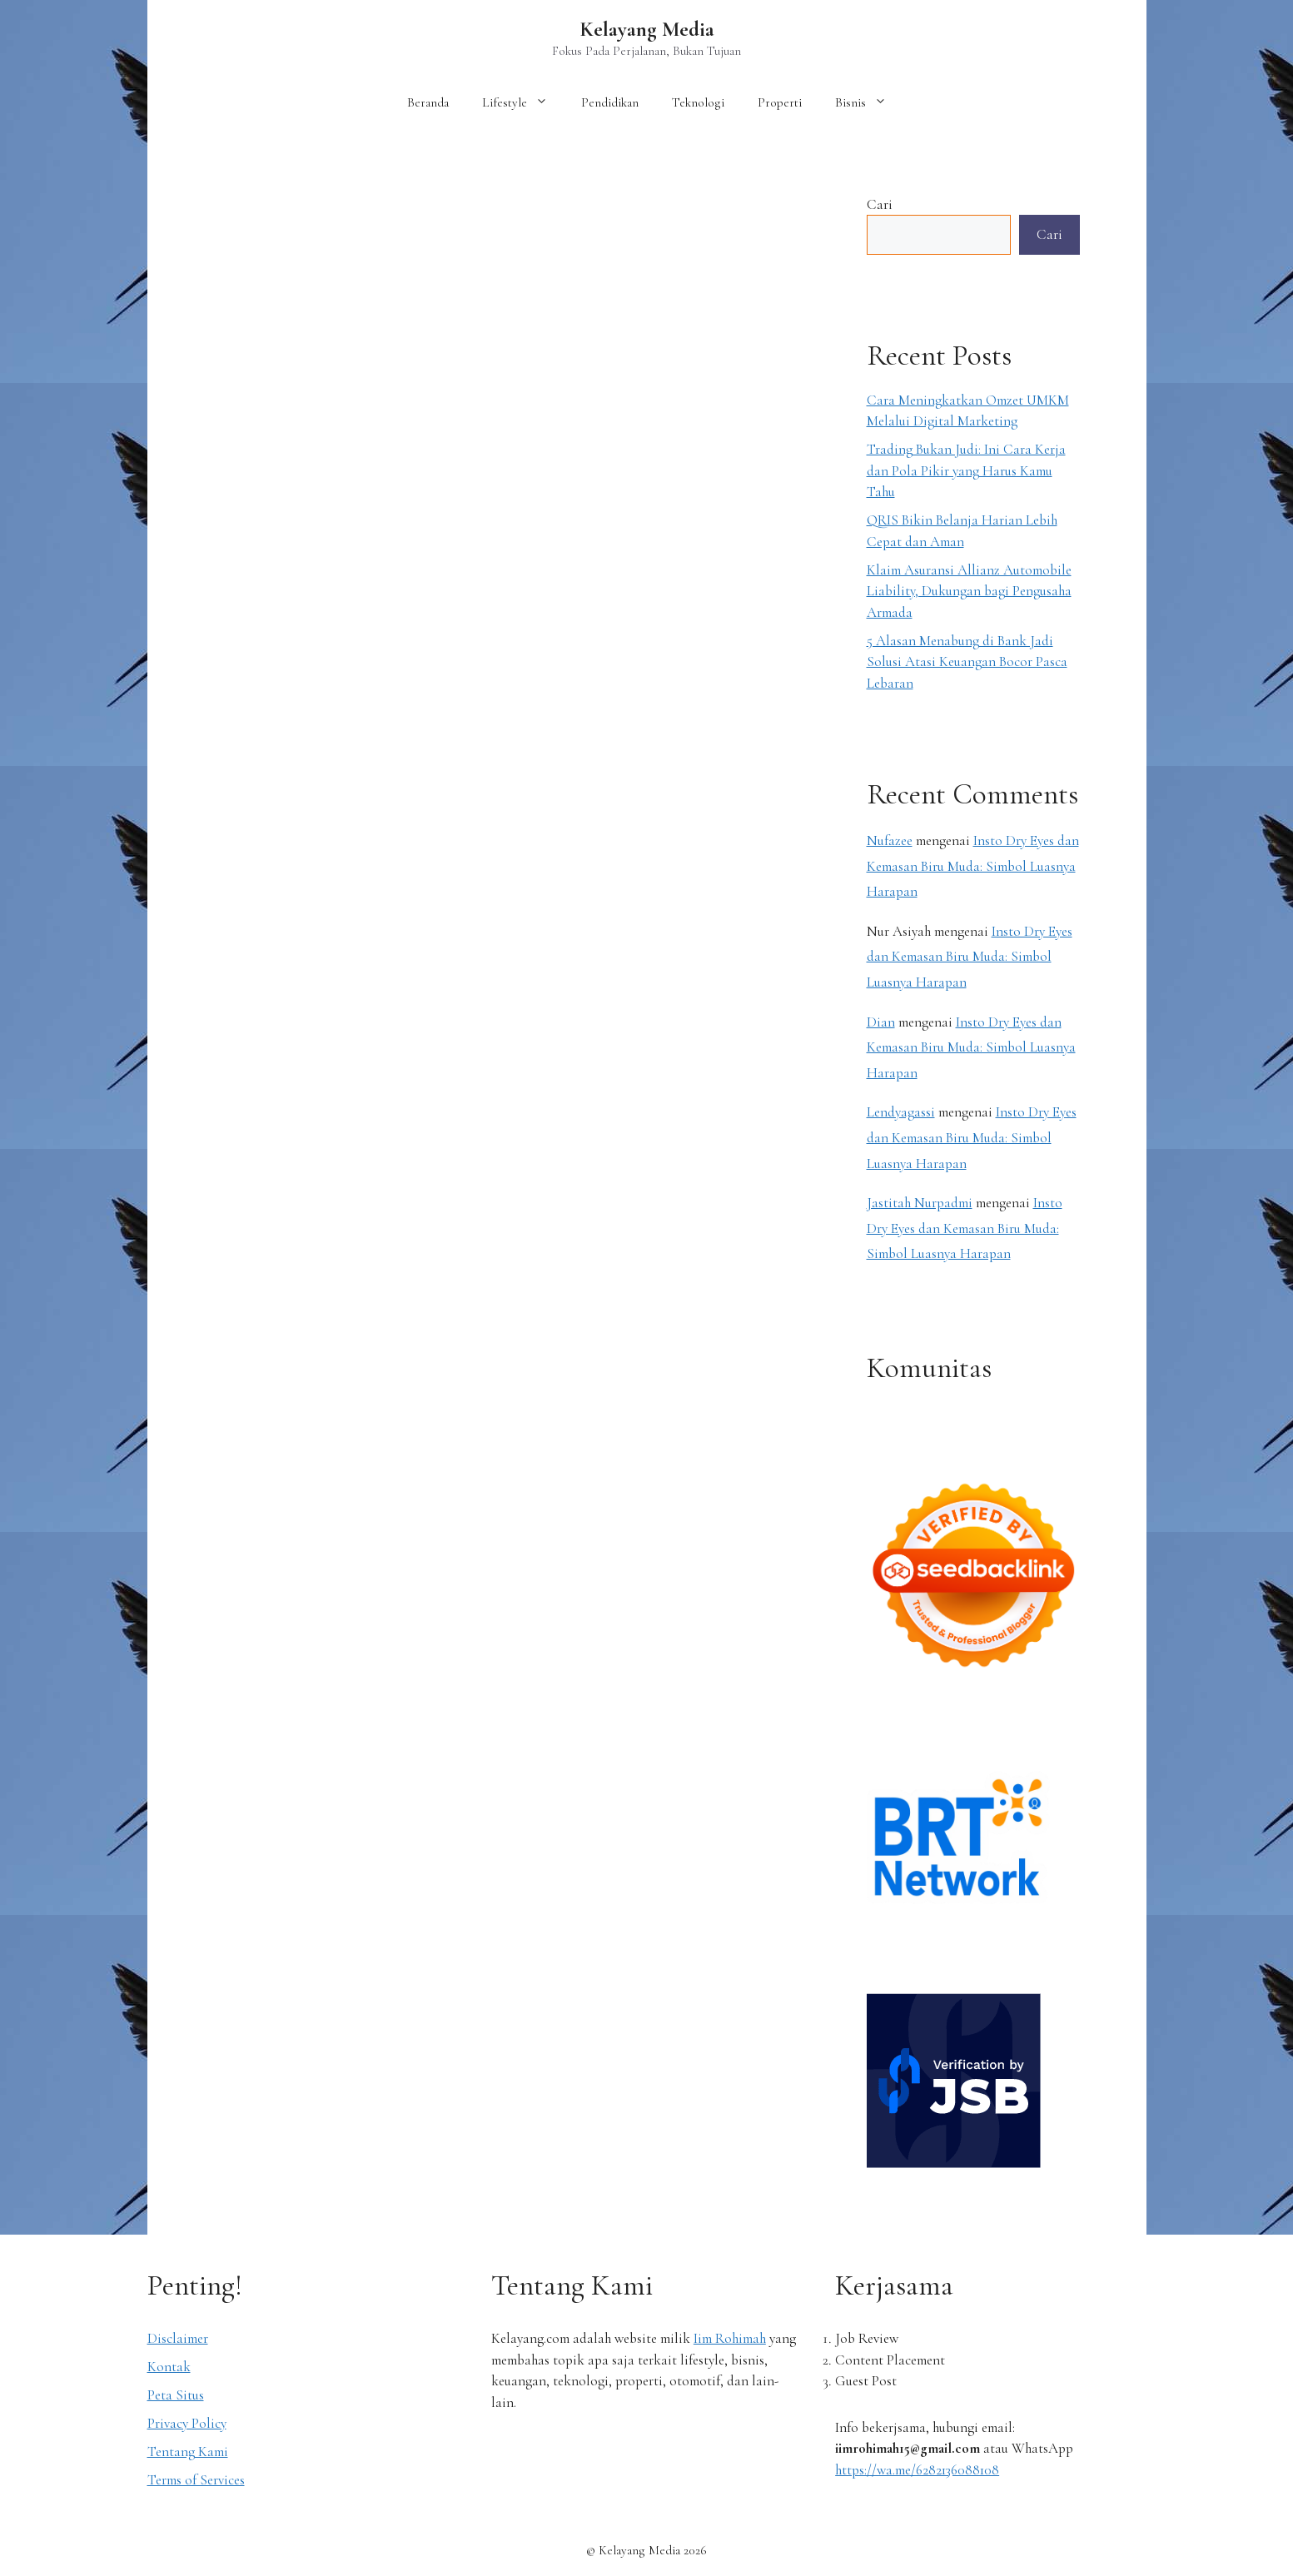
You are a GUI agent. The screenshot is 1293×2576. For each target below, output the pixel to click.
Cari (880, 204)
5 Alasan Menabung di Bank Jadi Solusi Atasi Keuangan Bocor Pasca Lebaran (967, 662)
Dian (881, 1022)
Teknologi (698, 102)
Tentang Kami (187, 2451)
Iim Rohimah (730, 2338)
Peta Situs (175, 2395)
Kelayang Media (646, 29)
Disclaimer (177, 2338)
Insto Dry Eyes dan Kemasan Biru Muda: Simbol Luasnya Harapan (973, 866)
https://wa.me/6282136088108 (917, 2470)
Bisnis (869, 102)
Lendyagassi (901, 1112)
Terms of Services (196, 2480)
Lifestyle (523, 102)
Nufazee (890, 840)
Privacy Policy (186, 2423)
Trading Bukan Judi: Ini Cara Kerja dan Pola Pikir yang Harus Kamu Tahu (966, 470)
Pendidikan (610, 102)
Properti (780, 102)
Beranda (428, 102)
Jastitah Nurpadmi (919, 1202)
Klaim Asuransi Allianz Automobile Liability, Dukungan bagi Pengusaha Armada (969, 591)
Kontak (169, 2366)
